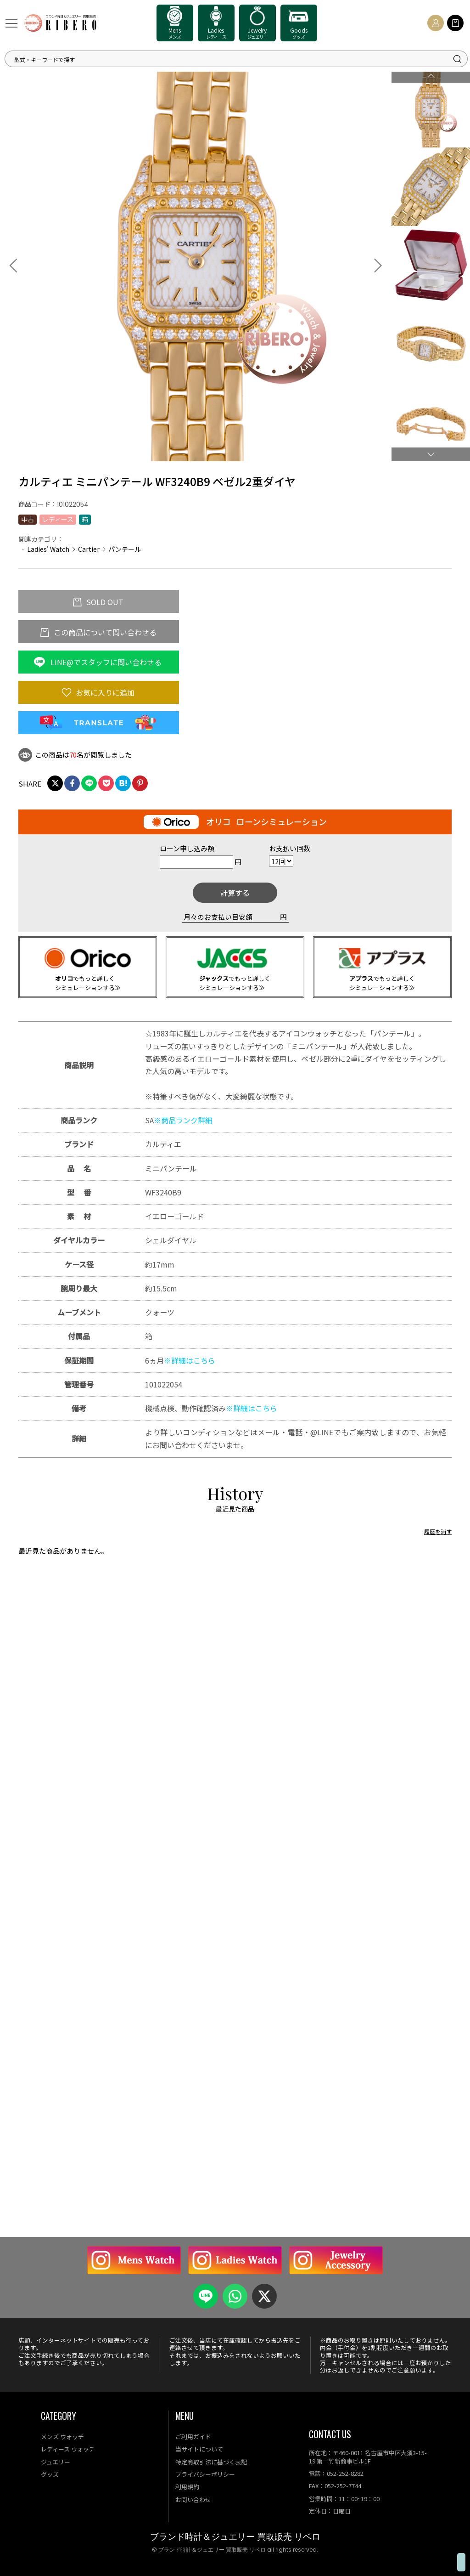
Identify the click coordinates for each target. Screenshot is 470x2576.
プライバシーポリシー (205, 2474)
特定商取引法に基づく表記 (211, 2461)
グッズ (50, 2474)
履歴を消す (438, 1560)
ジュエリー (55, 2461)
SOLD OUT (103, 601)
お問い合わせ (193, 2499)
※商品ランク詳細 (183, 1120)
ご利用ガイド (193, 2436)
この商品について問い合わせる (104, 632)
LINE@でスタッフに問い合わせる (105, 662)
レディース (57, 519)
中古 (27, 519)
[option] (196, 265)
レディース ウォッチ (68, 2449)
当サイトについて (199, 2449)
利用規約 (187, 2486)
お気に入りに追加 (104, 692)
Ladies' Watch (48, 549)
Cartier (89, 549)
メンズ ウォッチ (62, 2436)
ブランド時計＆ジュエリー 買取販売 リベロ (235, 2537)
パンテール (124, 549)
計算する (235, 892)
